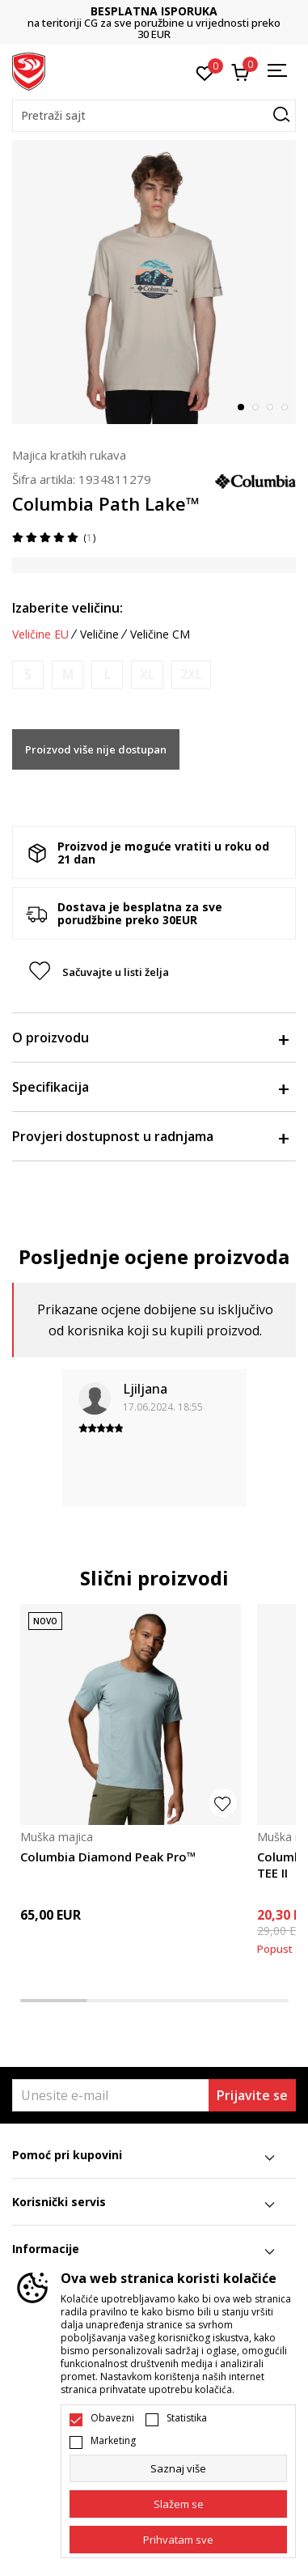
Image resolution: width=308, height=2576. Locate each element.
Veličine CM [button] (160, 634)
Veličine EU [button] (40, 634)
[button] (154, 116)
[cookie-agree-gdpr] (178, 2504)
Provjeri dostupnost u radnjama (150, 1136)
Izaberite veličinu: (67, 608)
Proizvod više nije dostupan (96, 749)
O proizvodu (150, 1037)
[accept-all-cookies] (178, 2539)
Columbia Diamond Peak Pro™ (108, 1856)
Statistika (187, 2418)
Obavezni (112, 2418)
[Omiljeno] (205, 72)
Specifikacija (150, 1087)
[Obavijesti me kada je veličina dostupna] (28, 674)
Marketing (113, 2441)
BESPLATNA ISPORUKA (154, 11)
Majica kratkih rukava (69, 455)
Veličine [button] (99, 634)
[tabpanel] (154, 282)
